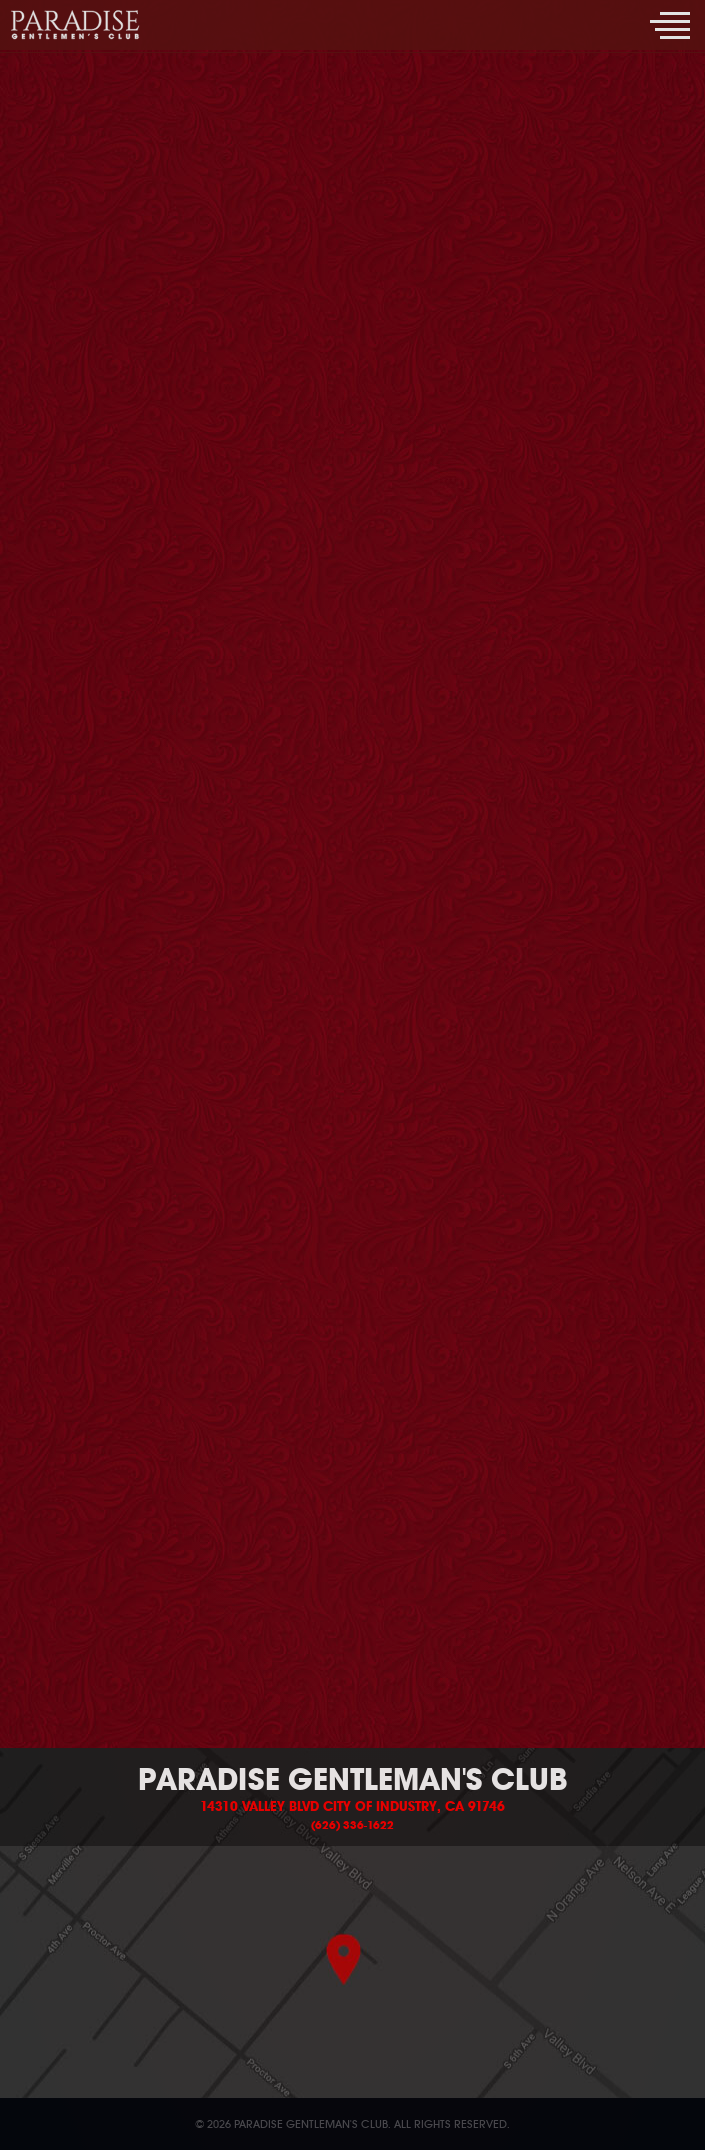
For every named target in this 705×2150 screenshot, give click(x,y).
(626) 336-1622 (352, 1825)
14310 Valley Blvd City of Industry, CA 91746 (352, 1807)
